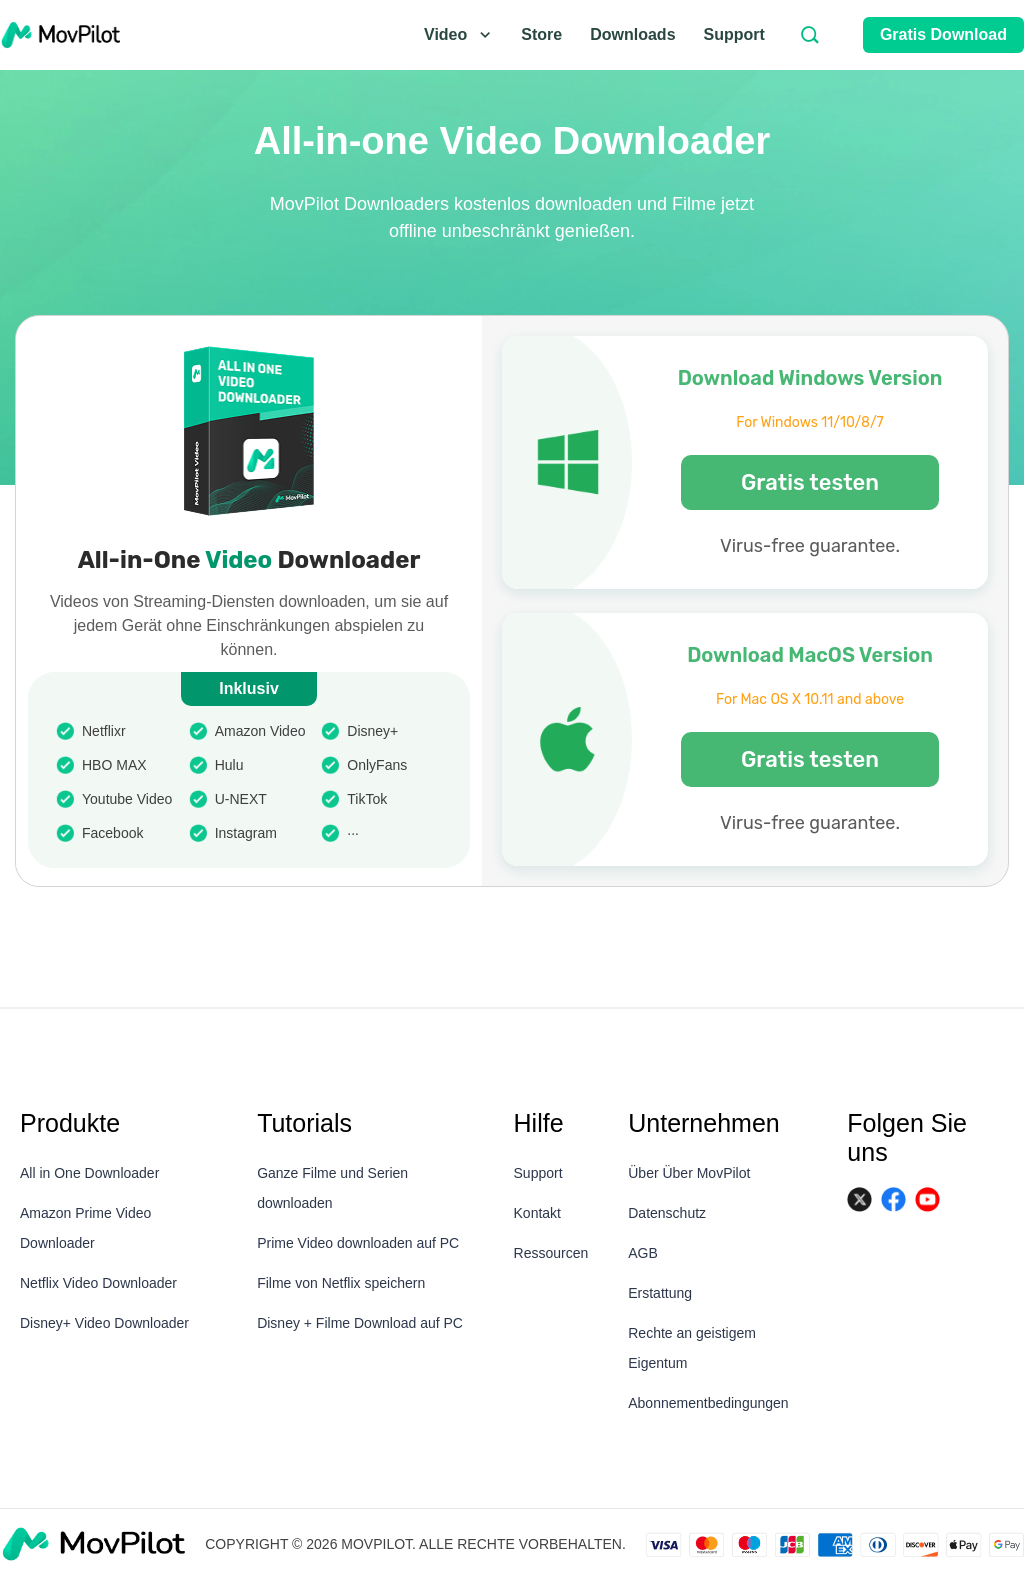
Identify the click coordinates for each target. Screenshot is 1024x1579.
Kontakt (537, 1213)
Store (541, 34)
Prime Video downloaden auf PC (358, 1243)
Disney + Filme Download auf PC (360, 1323)
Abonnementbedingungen (708, 1403)
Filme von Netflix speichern (341, 1283)
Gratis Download (943, 34)
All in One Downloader (89, 1173)
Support (734, 34)
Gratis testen (810, 482)
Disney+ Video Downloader (104, 1323)
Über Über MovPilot (689, 1173)
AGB (643, 1253)
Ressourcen (551, 1253)
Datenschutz (667, 1213)
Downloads (632, 34)
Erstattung (660, 1293)
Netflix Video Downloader (98, 1283)
